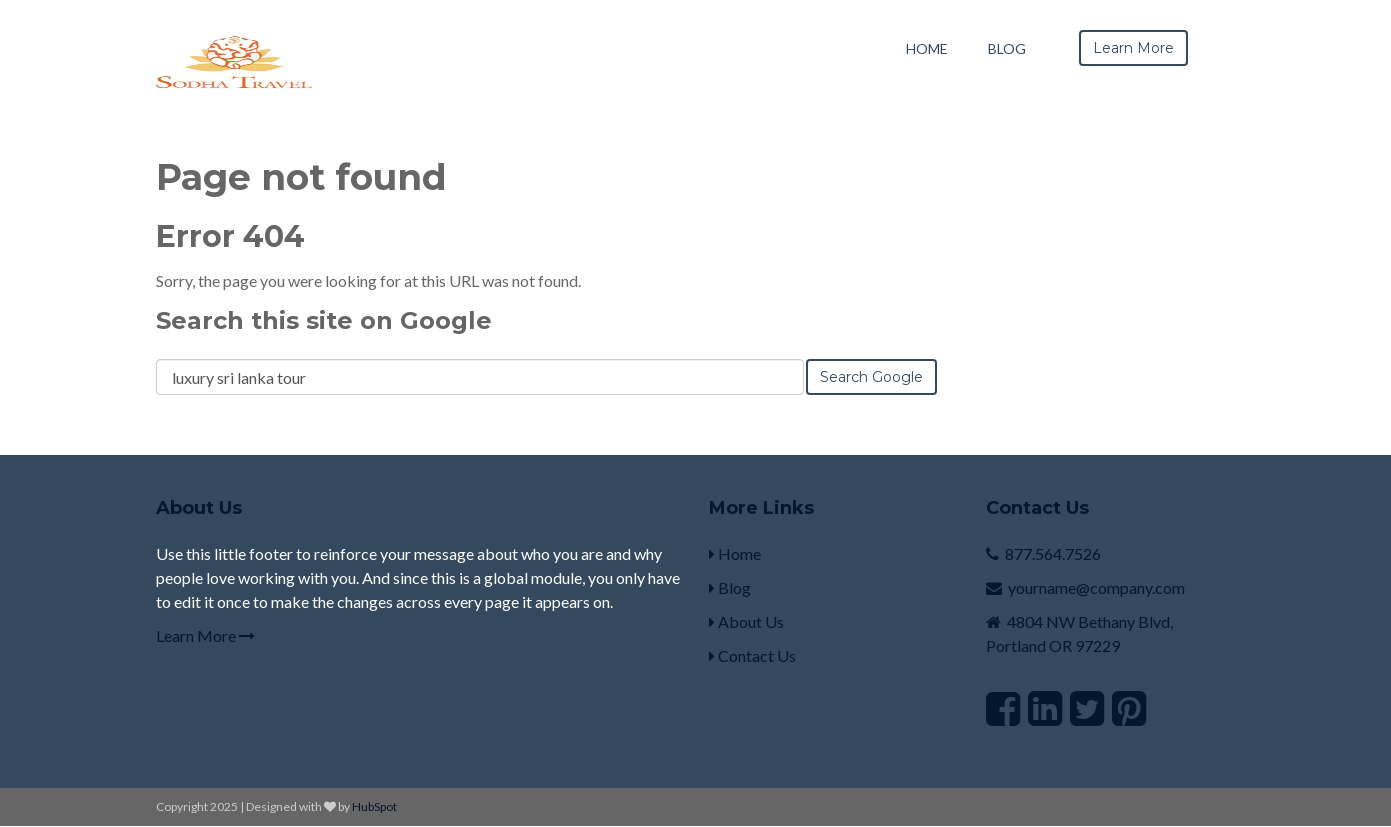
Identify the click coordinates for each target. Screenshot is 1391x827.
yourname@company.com (1096, 587)
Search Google (871, 377)
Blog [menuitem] (1007, 48)
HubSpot (374, 806)
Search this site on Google (324, 320)
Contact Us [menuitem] (752, 655)
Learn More (205, 635)
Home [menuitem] (927, 48)
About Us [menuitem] (746, 621)
